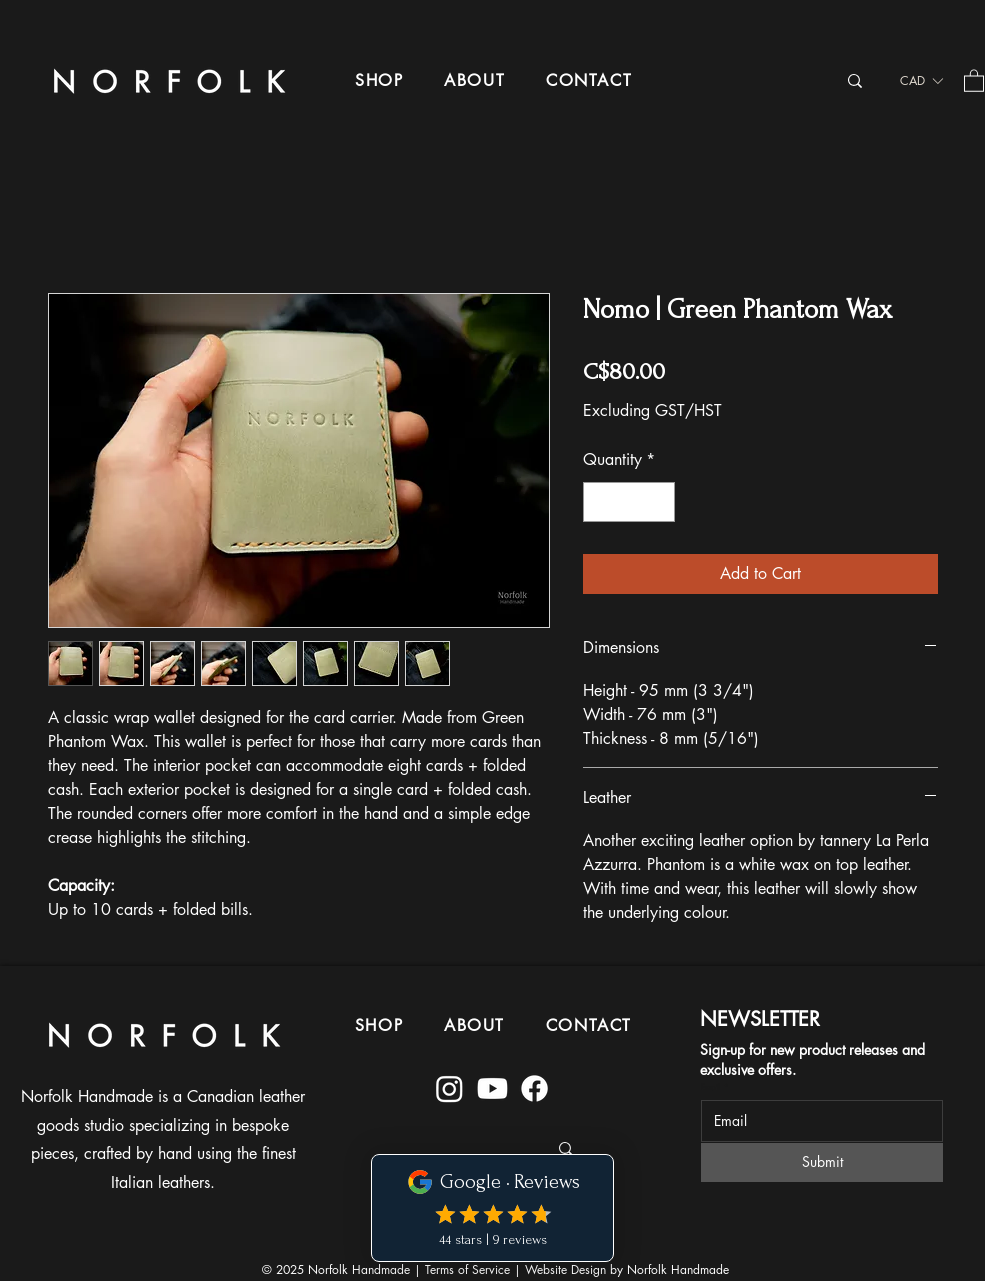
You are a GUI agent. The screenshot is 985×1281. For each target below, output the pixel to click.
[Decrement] (600, 502)
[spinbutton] (629, 502)
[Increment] (658, 502)
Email (715, 1087)
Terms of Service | (475, 1269)
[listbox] (921, 80)
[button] (379, 80)
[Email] (816, 1121)
